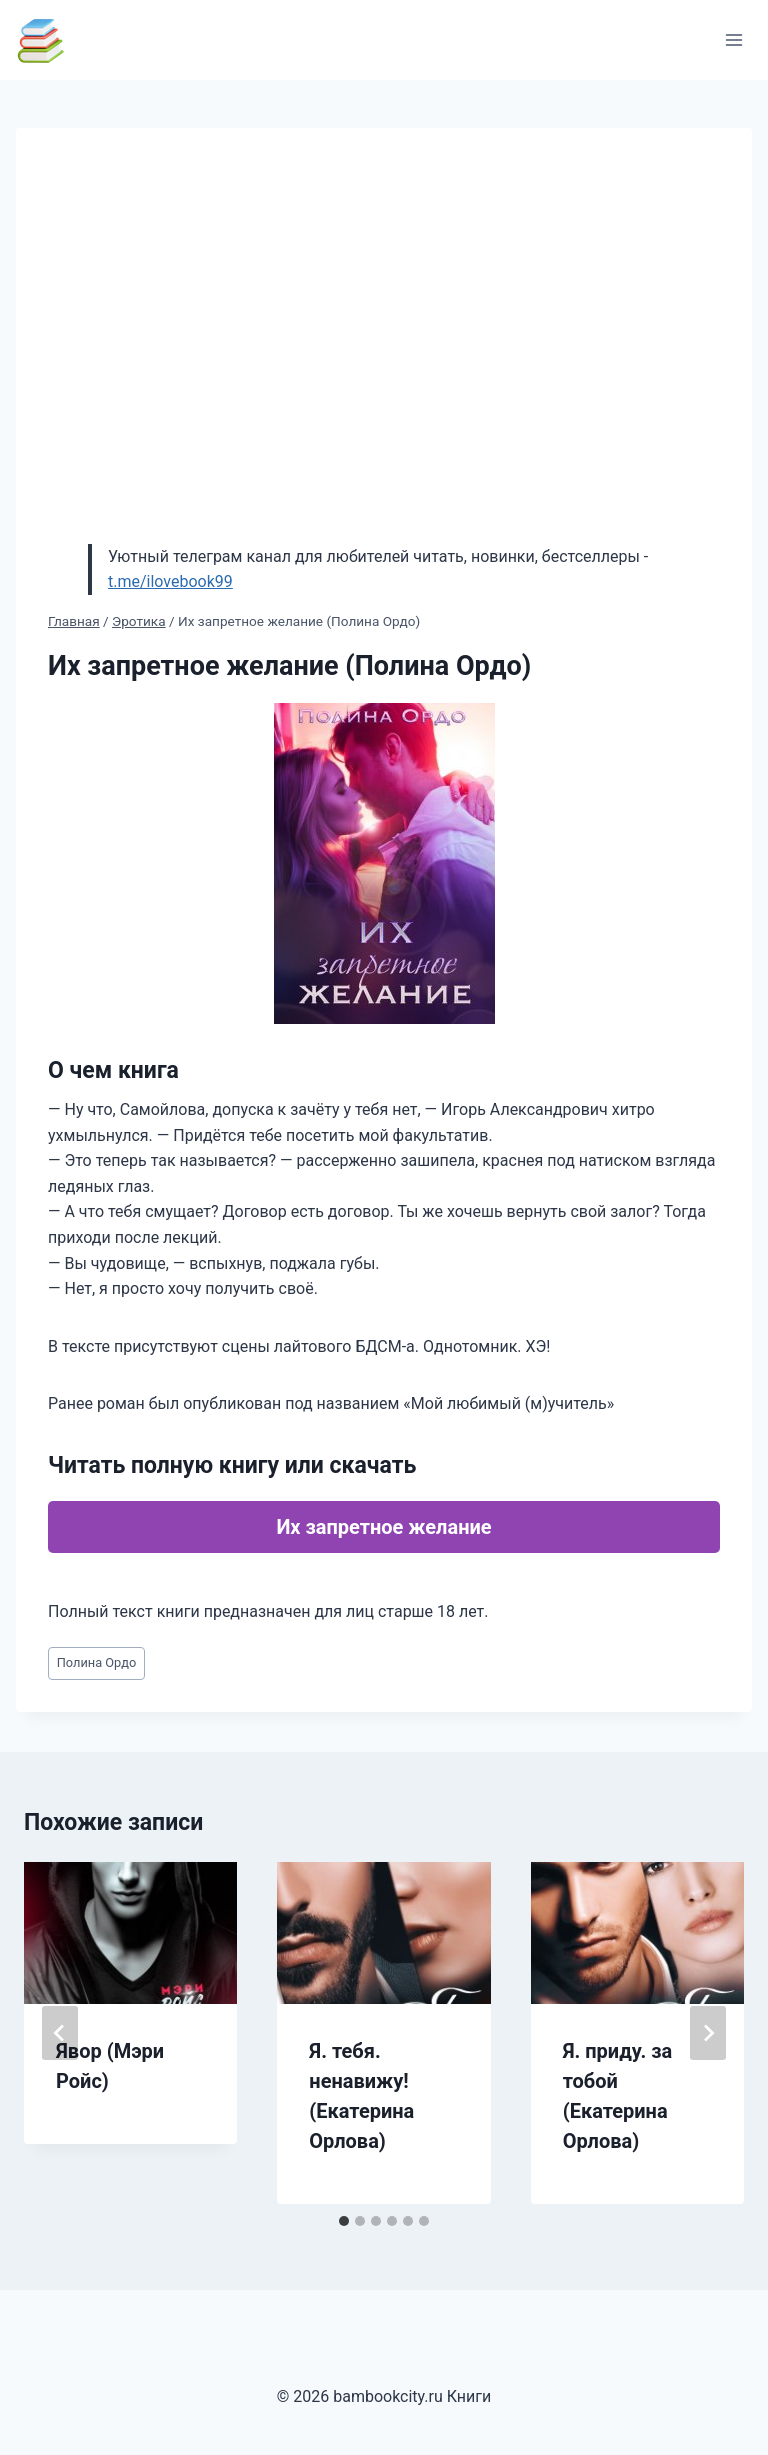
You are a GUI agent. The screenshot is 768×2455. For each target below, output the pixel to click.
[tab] (344, 2221)
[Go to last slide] (60, 2033)
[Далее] (708, 2033)
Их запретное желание (383, 1527)
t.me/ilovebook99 (170, 581)
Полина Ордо (97, 1662)
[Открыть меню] (733, 39)
